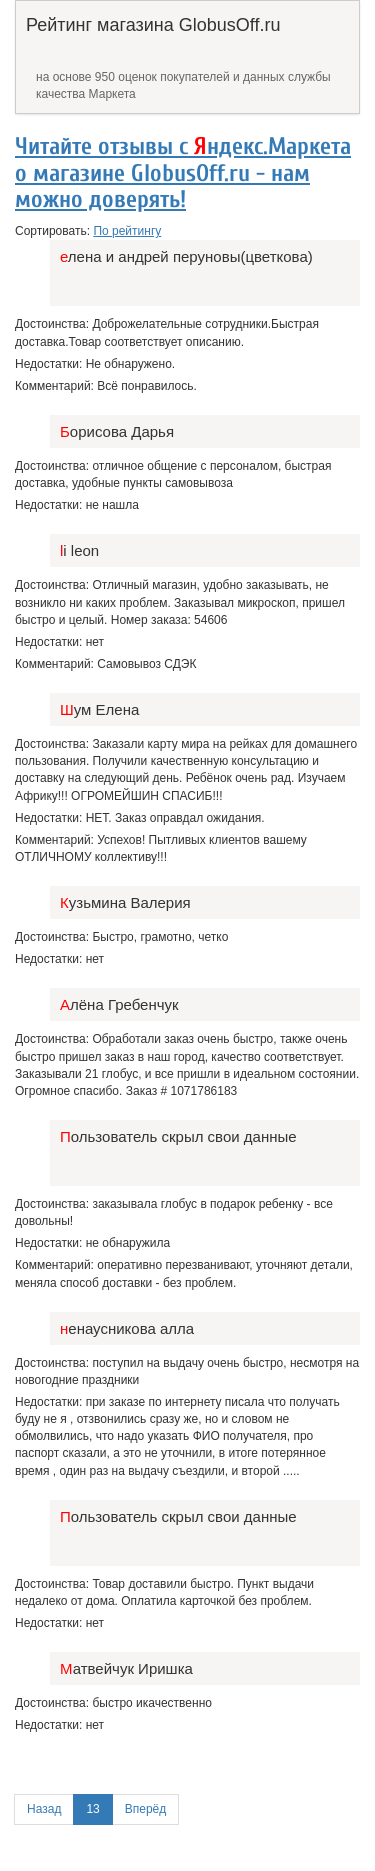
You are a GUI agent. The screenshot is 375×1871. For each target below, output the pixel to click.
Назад (44, 1809)
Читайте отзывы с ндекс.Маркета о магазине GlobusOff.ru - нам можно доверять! (183, 173)
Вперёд (146, 1809)
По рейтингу (127, 231)
